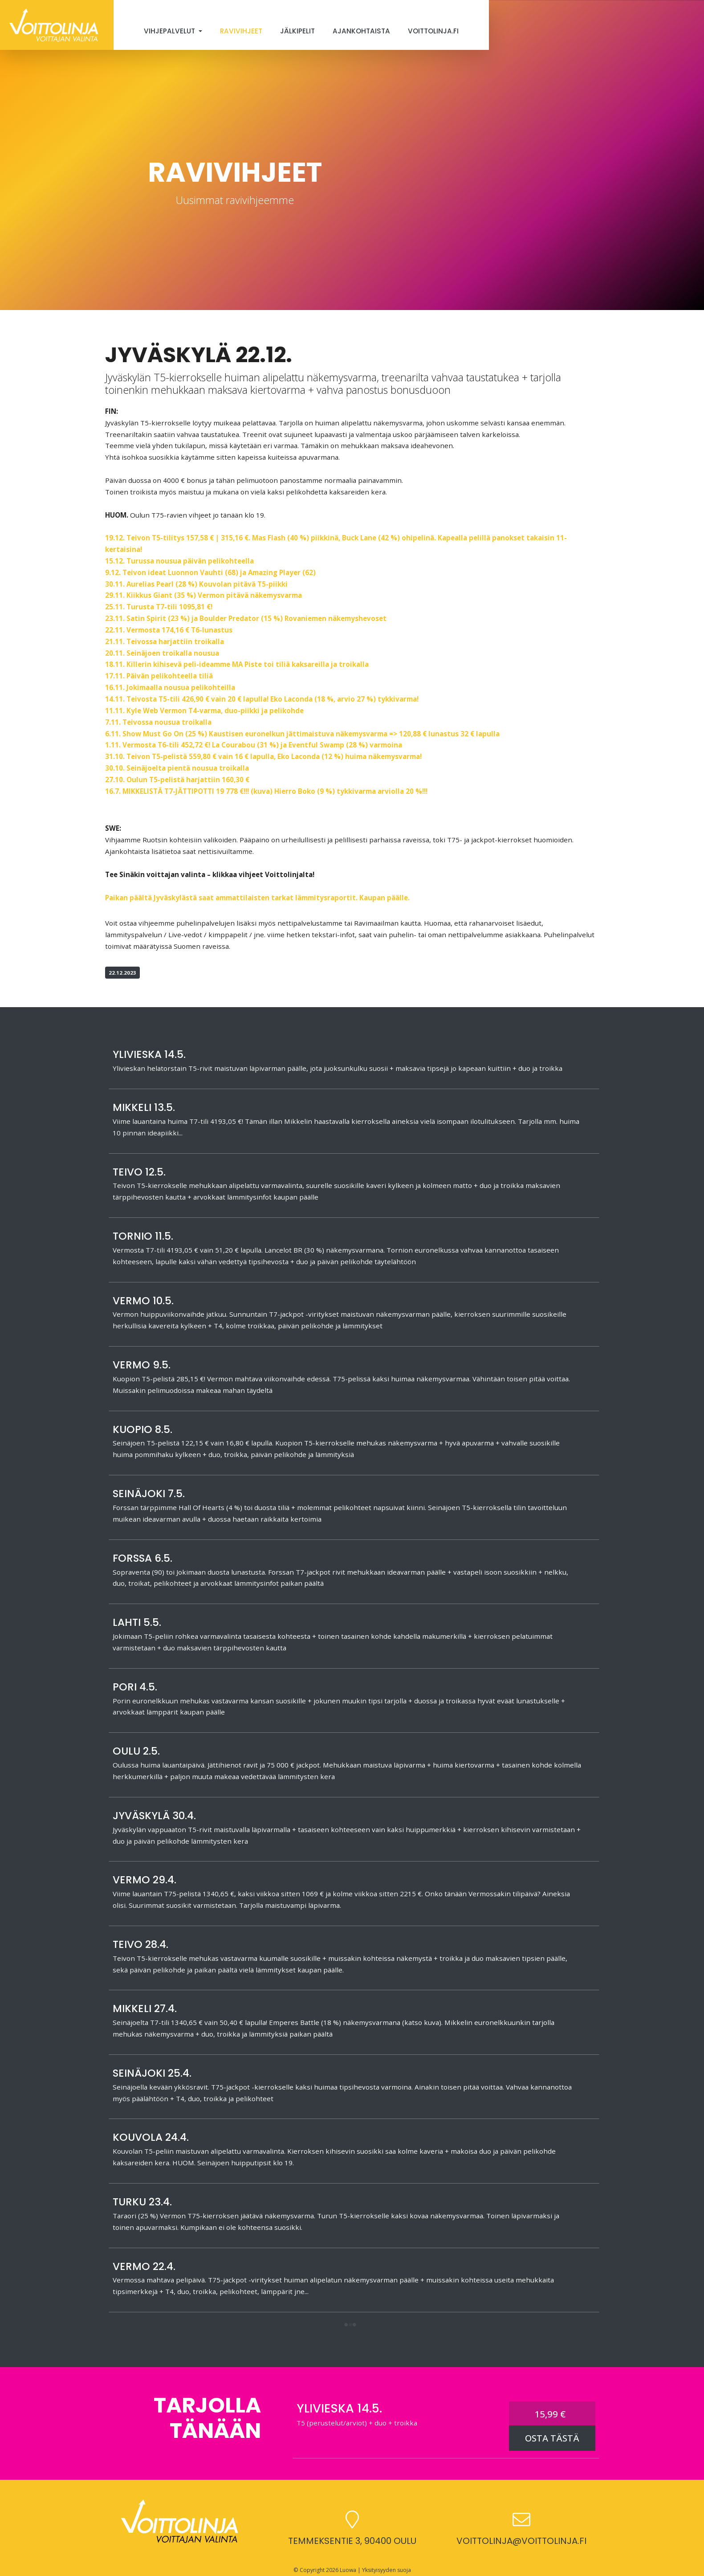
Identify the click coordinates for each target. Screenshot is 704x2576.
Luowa (348, 2570)
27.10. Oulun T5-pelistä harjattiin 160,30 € (177, 779)
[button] (350, 2325)
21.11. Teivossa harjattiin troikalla (164, 641)
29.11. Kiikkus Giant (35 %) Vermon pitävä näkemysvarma (203, 595)
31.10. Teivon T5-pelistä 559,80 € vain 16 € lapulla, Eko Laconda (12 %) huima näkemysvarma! (263, 756)
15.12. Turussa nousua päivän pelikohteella (179, 560)
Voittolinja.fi (433, 31)
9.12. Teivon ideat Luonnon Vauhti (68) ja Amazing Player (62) (210, 572)
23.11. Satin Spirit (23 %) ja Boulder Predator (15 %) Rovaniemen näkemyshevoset (246, 618)
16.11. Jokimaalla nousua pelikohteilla (170, 687)
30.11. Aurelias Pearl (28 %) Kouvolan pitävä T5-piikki (196, 584)
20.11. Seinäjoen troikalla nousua (162, 653)
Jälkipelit (297, 31)
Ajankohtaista (361, 31)
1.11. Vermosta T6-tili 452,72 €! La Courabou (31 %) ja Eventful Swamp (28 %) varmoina (253, 744)
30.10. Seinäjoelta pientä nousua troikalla (177, 767)
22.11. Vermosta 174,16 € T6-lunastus (168, 629)
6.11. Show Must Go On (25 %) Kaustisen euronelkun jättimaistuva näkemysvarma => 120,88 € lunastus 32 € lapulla (302, 733)
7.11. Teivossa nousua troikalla (158, 722)
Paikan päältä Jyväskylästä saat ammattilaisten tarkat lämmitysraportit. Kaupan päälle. (257, 897)
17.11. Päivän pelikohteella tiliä (159, 675)
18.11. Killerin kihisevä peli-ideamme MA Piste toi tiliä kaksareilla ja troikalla (237, 664)
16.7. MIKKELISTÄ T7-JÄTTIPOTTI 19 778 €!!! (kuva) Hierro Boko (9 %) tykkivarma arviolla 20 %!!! (266, 791)
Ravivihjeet (241, 31)
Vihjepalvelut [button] (170, 31)
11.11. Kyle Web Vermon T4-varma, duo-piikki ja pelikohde (204, 710)
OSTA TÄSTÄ (552, 2438)
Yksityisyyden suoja (386, 2570)
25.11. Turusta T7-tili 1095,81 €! (158, 606)
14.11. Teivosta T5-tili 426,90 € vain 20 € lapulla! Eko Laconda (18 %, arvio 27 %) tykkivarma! (262, 698)
